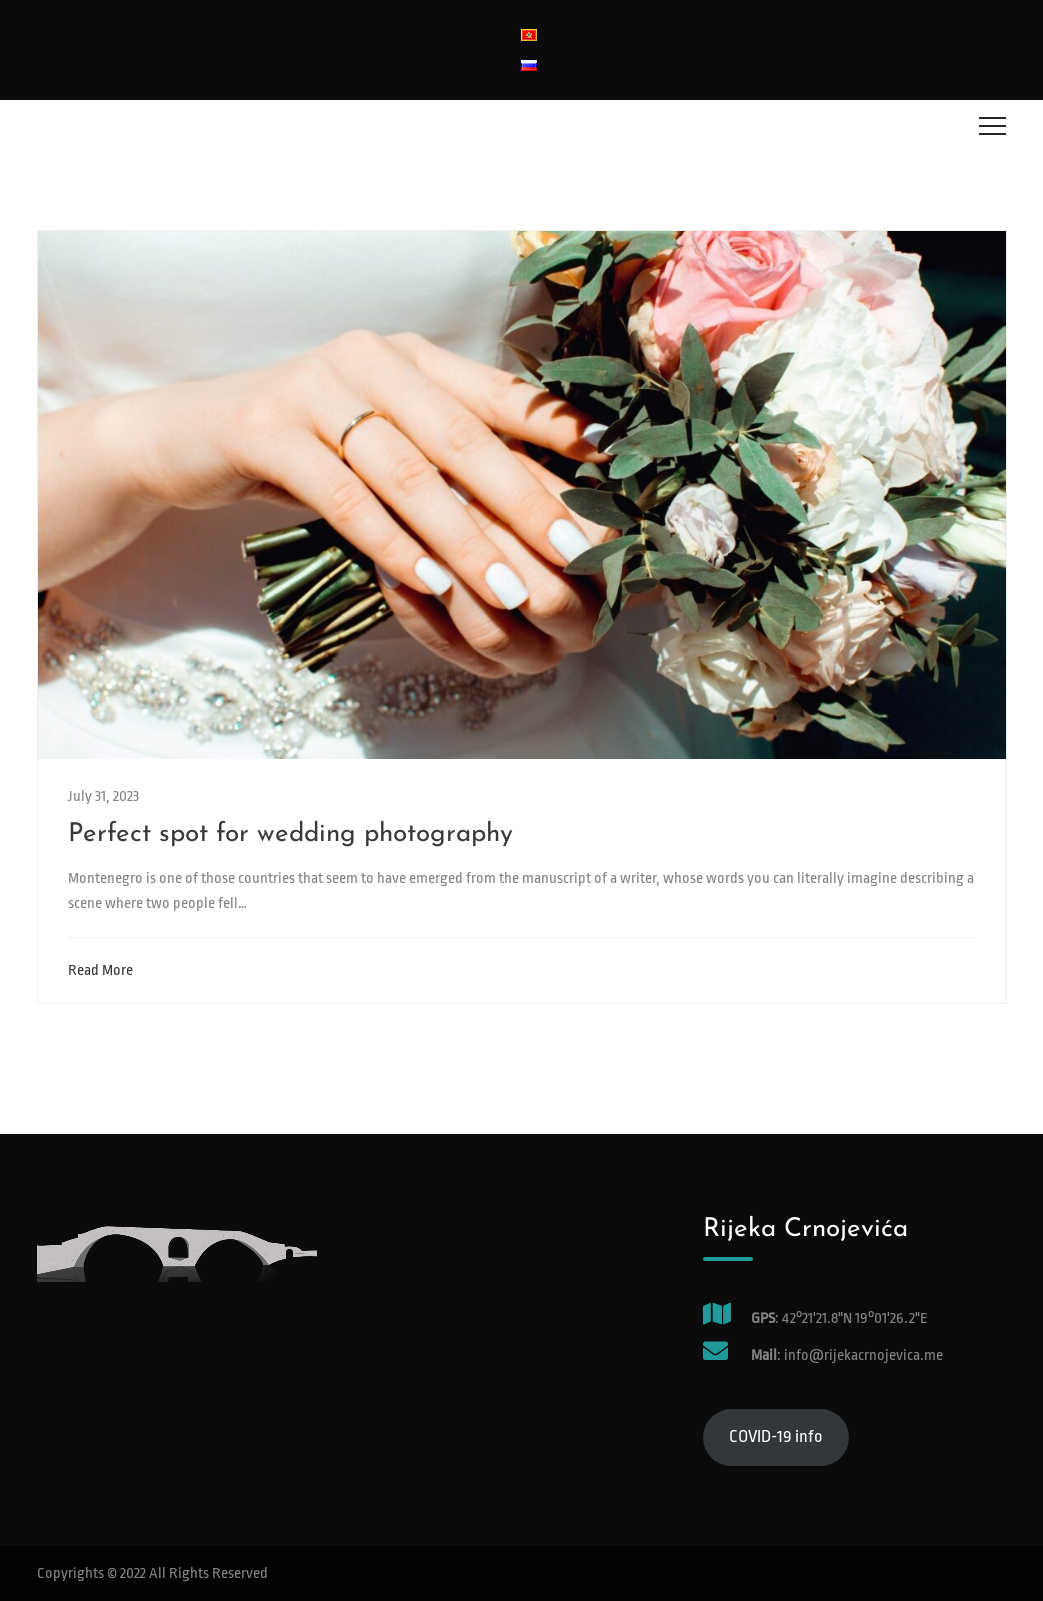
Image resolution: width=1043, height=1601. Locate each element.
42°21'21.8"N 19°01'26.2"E (855, 1318)
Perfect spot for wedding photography (290, 834)
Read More (105, 970)
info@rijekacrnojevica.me (862, 1355)
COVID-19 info (776, 1436)
